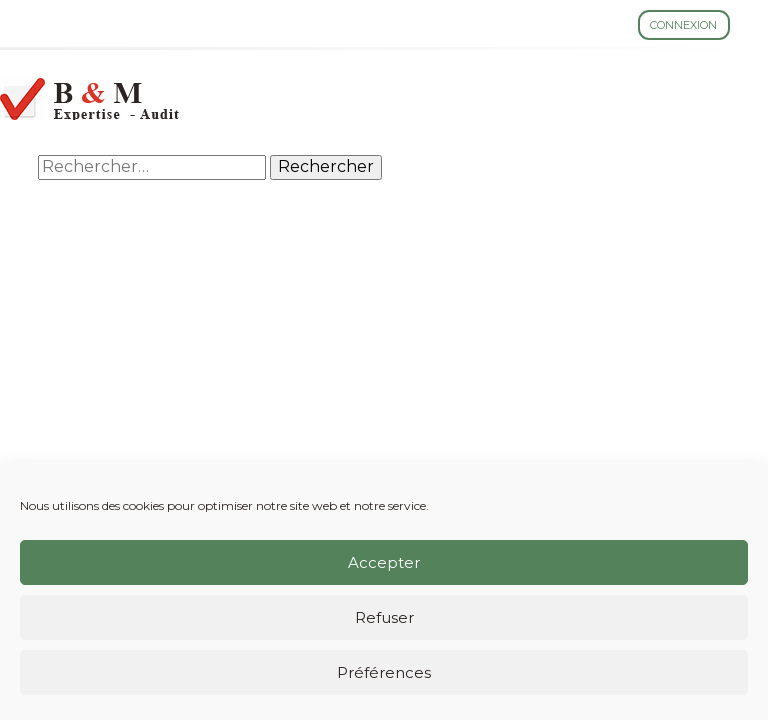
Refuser (384, 617)
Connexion (683, 25)
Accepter (384, 562)
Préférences (384, 672)
